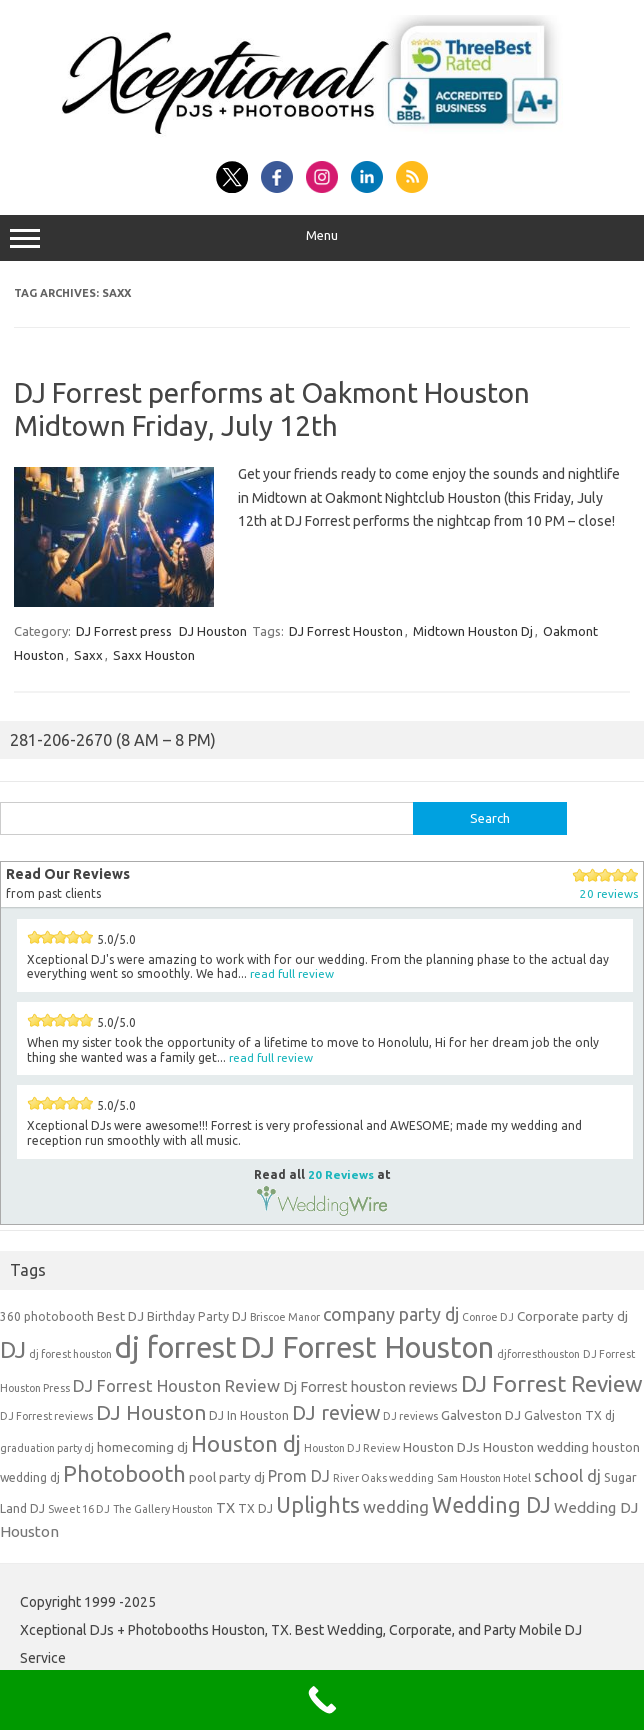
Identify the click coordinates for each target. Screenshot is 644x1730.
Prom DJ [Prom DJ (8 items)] (299, 1476)
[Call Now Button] (322, 1700)
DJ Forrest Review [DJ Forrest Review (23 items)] (552, 1383)
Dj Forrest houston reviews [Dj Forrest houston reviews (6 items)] (370, 1386)
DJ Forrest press (124, 631)
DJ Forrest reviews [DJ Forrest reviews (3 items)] (46, 1416)
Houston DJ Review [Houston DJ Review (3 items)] (352, 1448)
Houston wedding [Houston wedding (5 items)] (536, 1447)
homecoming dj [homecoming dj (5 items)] (142, 1447)
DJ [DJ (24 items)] (13, 1349)
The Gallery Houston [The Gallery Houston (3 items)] (163, 1509)
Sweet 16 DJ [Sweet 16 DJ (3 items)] (79, 1509)
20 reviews (609, 893)
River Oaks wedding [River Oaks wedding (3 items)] (383, 1478)
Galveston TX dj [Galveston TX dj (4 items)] (569, 1415)
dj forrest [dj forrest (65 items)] (176, 1347)
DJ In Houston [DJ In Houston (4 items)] (249, 1415)
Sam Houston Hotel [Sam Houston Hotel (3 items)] (484, 1478)
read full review (292, 973)
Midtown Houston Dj (473, 631)
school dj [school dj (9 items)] (567, 1475)
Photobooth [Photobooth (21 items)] (124, 1474)
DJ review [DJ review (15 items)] (336, 1413)
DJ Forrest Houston (346, 631)
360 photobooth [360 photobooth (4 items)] (47, 1316)
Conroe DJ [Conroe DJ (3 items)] (488, 1317)
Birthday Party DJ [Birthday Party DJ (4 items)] (197, 1316)
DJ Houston (213, 631)
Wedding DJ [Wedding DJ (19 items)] (491, 1505)
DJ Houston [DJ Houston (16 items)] (151, 1412)
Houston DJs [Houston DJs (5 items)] (441, 1447)
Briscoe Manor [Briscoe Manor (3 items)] (285, 1317)
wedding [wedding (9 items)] (396, 1506)
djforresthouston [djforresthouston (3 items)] (538, 1354)
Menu (322, 238)
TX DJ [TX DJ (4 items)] (255, 1508)
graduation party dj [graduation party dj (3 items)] (47, 1448)
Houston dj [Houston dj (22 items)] (246, 1443)
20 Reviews (341, 1174)
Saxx (88, 655)
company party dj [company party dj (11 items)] (391, 1314)
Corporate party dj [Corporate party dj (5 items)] (572, 1316)
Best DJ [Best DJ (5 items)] (120, 1316)
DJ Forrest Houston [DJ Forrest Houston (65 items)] (367, 1347)
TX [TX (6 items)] (225, 1507)
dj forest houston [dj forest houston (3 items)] (70, 1354)
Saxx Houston (154, 655)
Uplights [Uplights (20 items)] (318, 1505)
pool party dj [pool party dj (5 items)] (227, 1477)
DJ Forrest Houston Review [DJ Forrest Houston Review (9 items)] (176, 1385)
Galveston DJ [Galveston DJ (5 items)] (481, 1415)
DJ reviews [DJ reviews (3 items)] (410, 1416)
